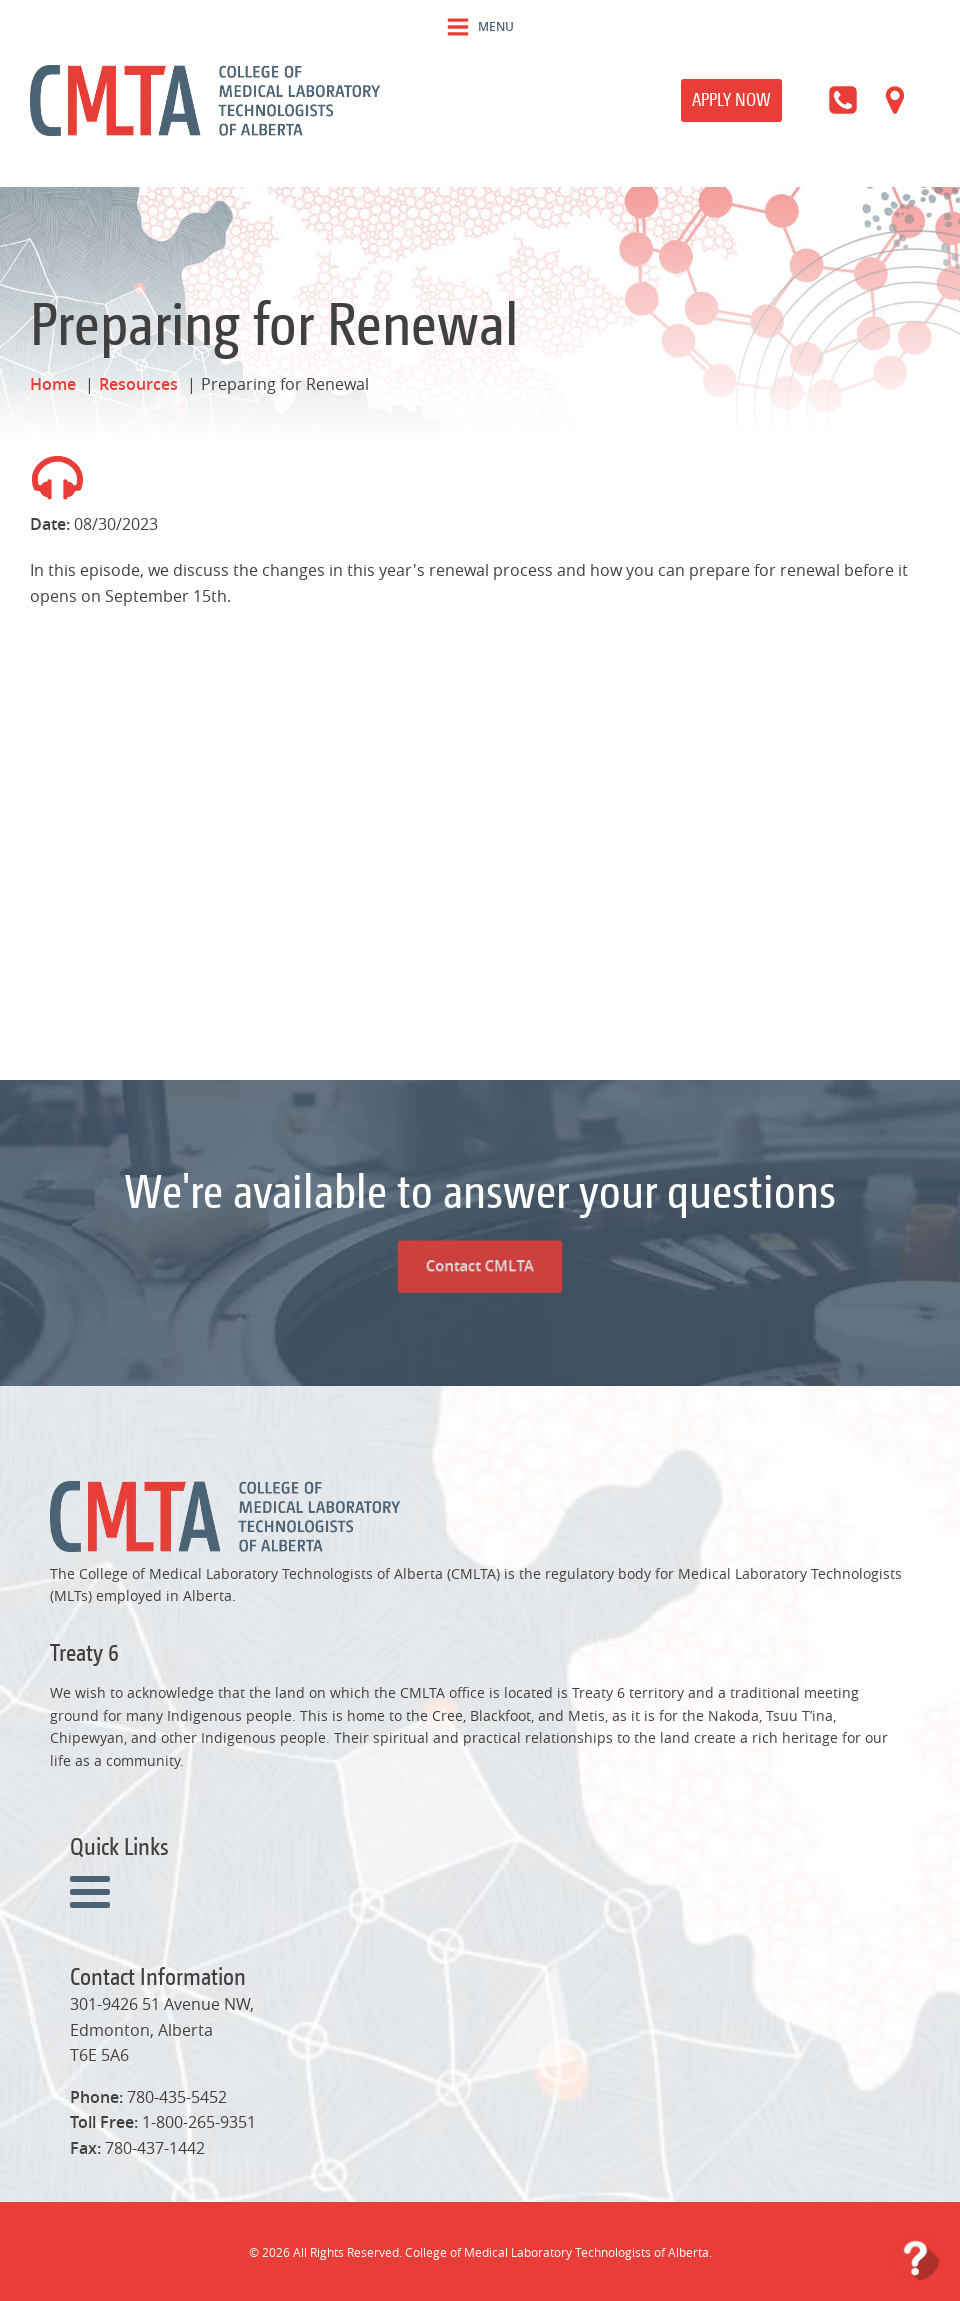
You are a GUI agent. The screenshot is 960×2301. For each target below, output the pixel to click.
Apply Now (731, 99)
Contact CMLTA (480, 1203)
